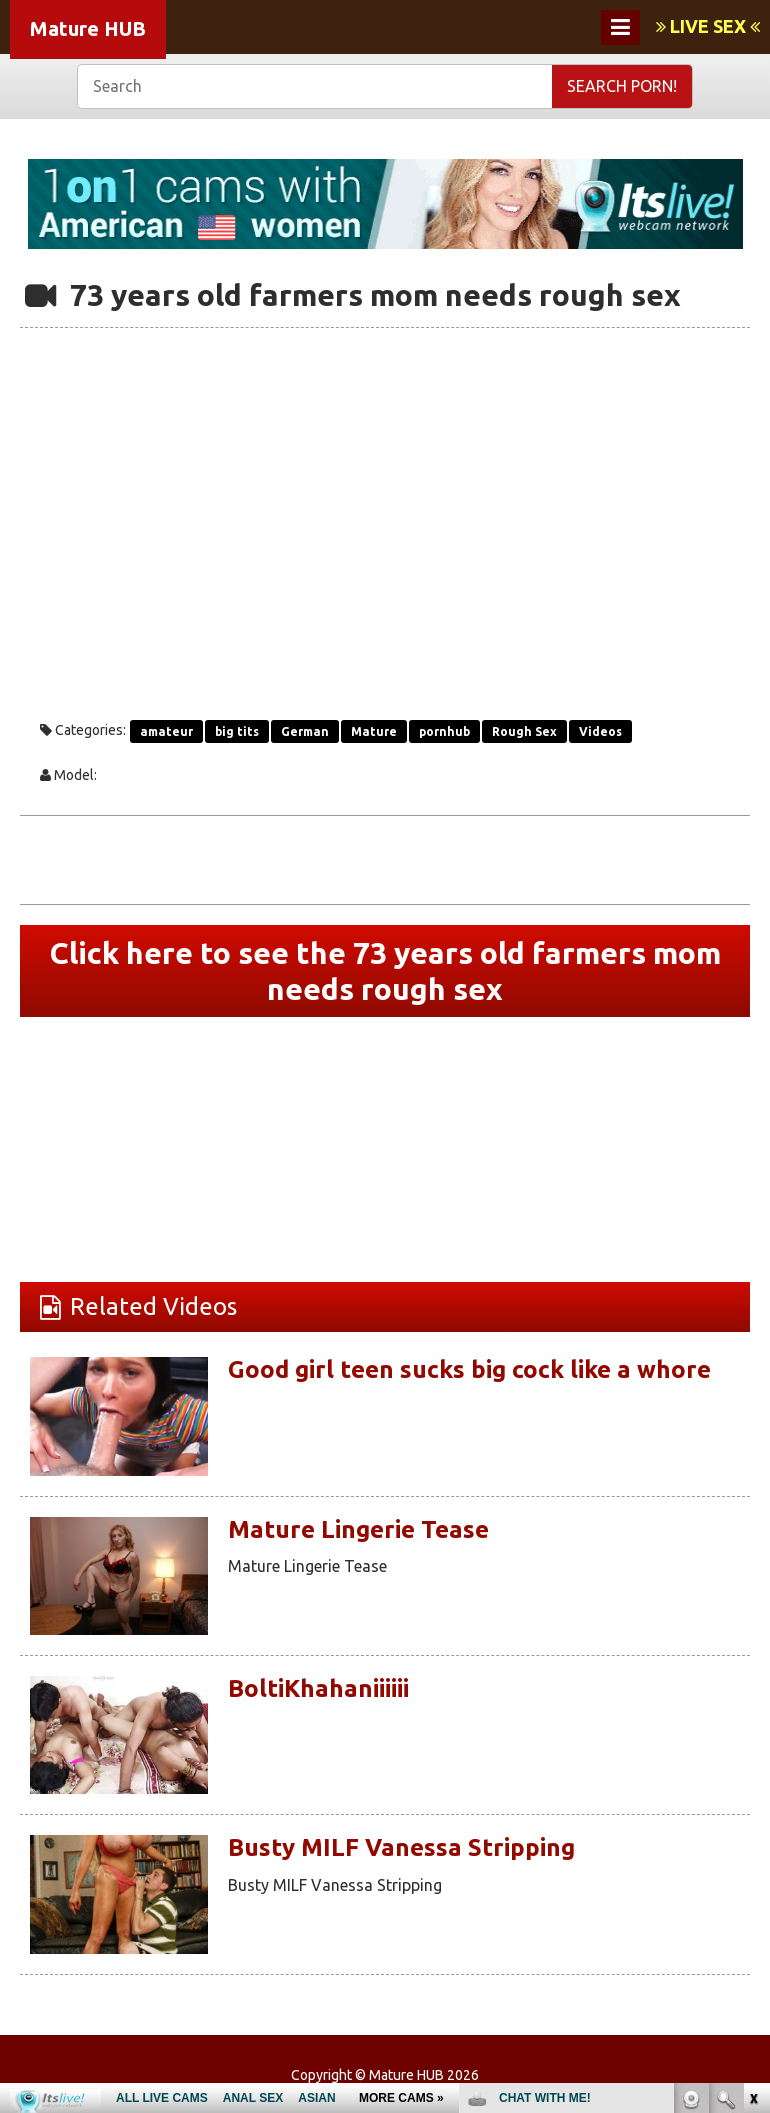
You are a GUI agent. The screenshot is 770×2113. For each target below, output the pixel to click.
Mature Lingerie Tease (358, 1529)
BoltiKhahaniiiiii (318, 1688)
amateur (166, 731)
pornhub (444, 731)
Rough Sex (524, 731)
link (752, 1800)
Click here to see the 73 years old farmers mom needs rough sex (385, 971)
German (305, 731)
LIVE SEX (708, 26)
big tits (237, 731)
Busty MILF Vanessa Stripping (401, 1847)
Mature (374, 731)
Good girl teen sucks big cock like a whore (469, 1369)
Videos (600, 731)
